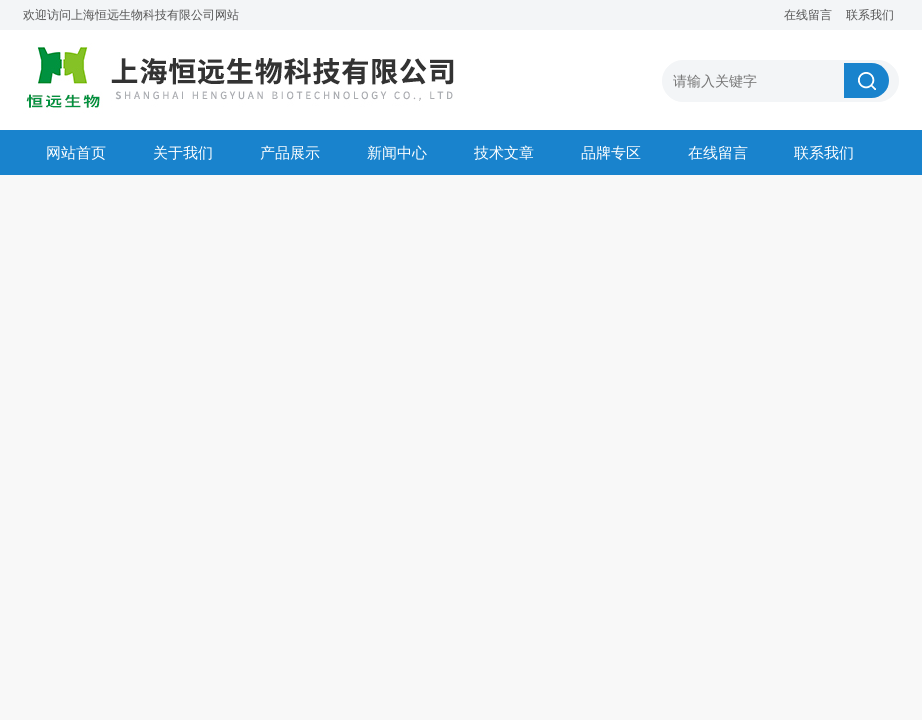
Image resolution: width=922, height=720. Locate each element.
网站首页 (76, 152)
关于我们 (183, 152)
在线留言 (808, 15)
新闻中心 (397, 152)
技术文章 (504, 152)
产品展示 (290, 152)
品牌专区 (611, 152)
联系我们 (870, 15)
